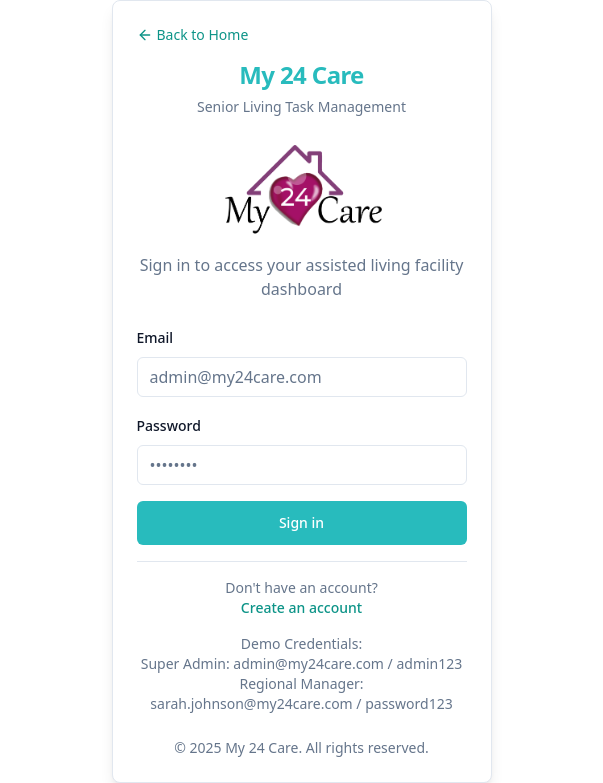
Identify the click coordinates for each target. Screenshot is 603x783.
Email (155, 337)
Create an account (301, 607)
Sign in (301, 522)
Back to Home (193, 34)
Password (169, 425)
